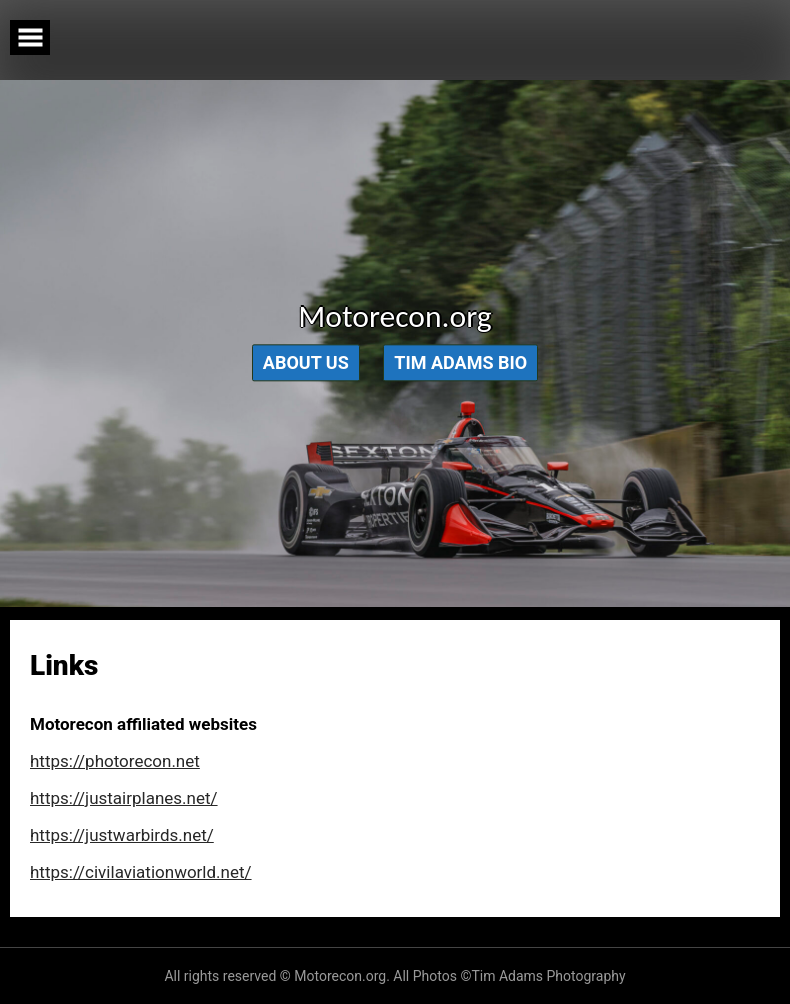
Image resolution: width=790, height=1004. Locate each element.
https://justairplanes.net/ (124, 798)
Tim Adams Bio (460, 363)
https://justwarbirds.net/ (122, 835)
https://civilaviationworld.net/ (141, 872)
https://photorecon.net (115, 761)
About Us (306, 363)
